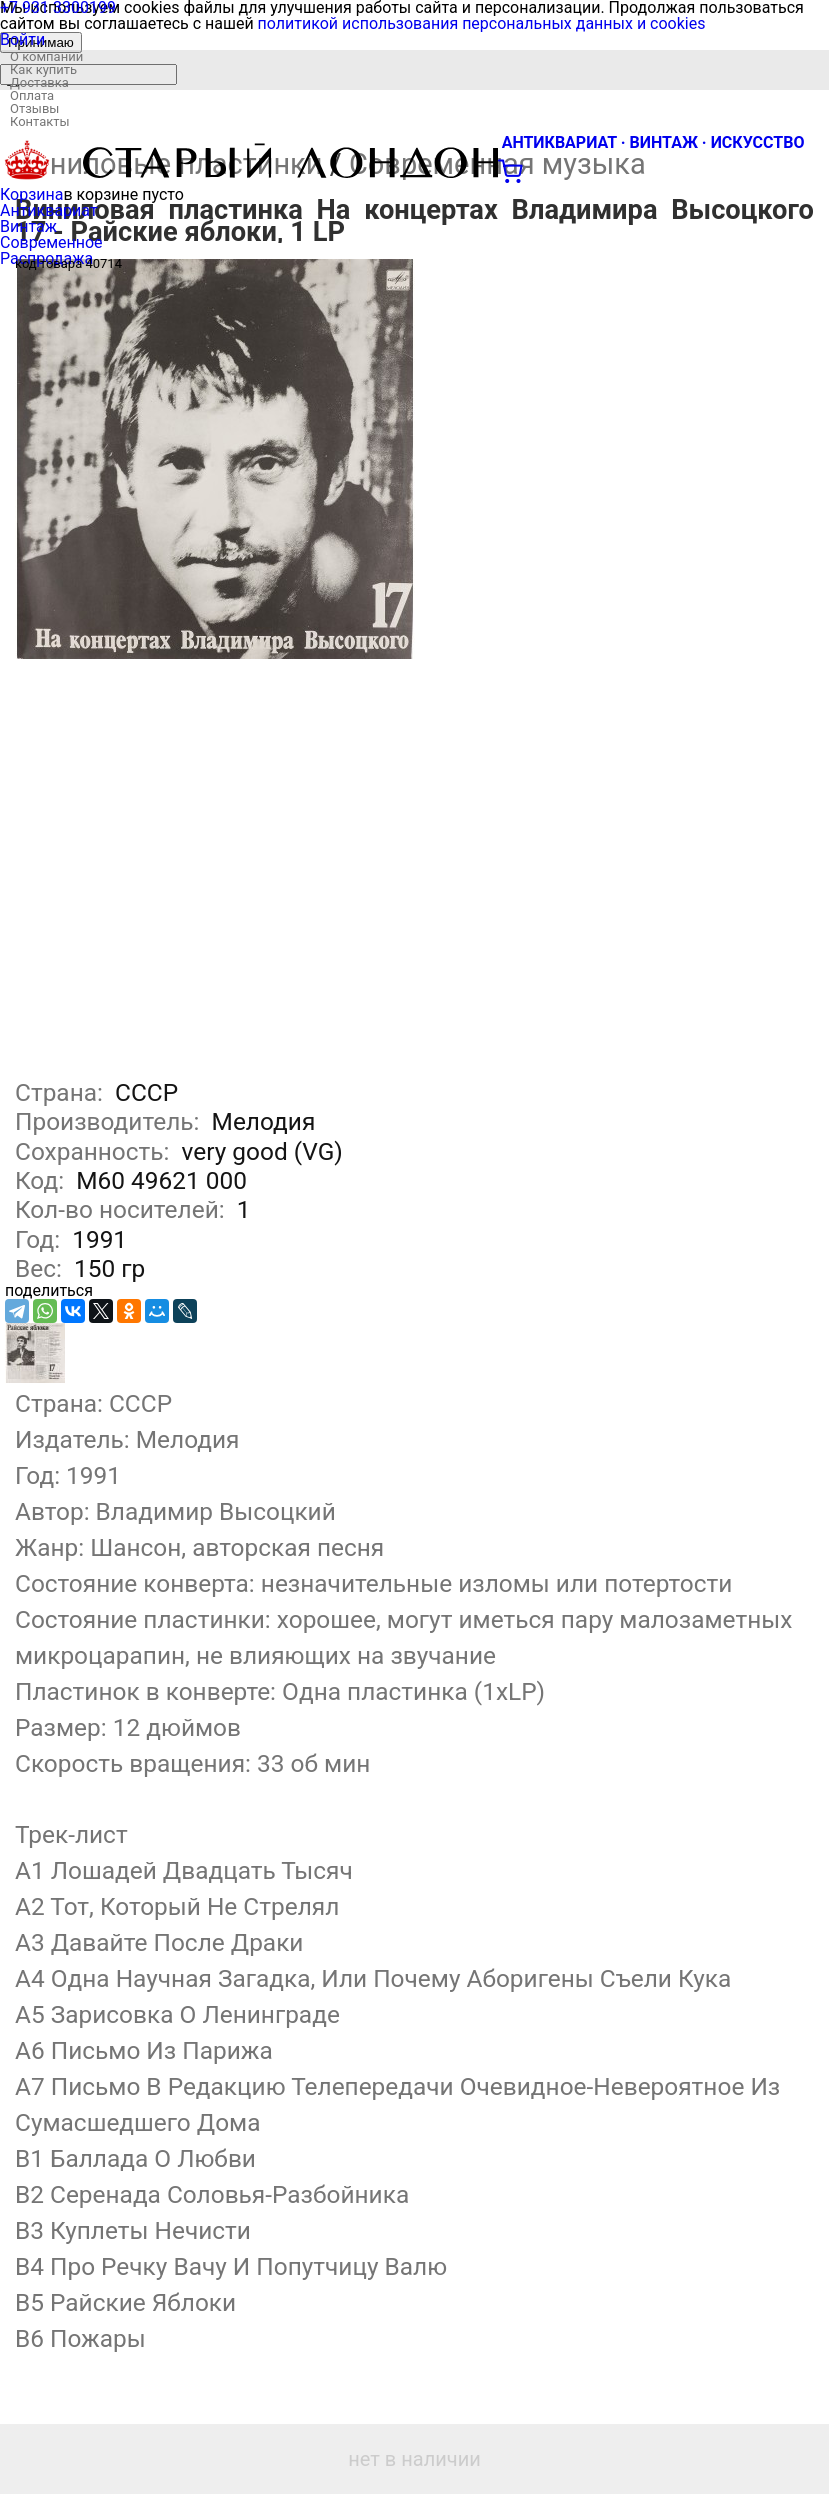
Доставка (39, 82)
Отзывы (34, 108)
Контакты (40, 121)
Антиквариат (49, 210)
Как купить (43, 69)
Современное (51, 242)
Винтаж (28, 226)
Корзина (31, 194)
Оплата (32, 95)
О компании (46, 56)
